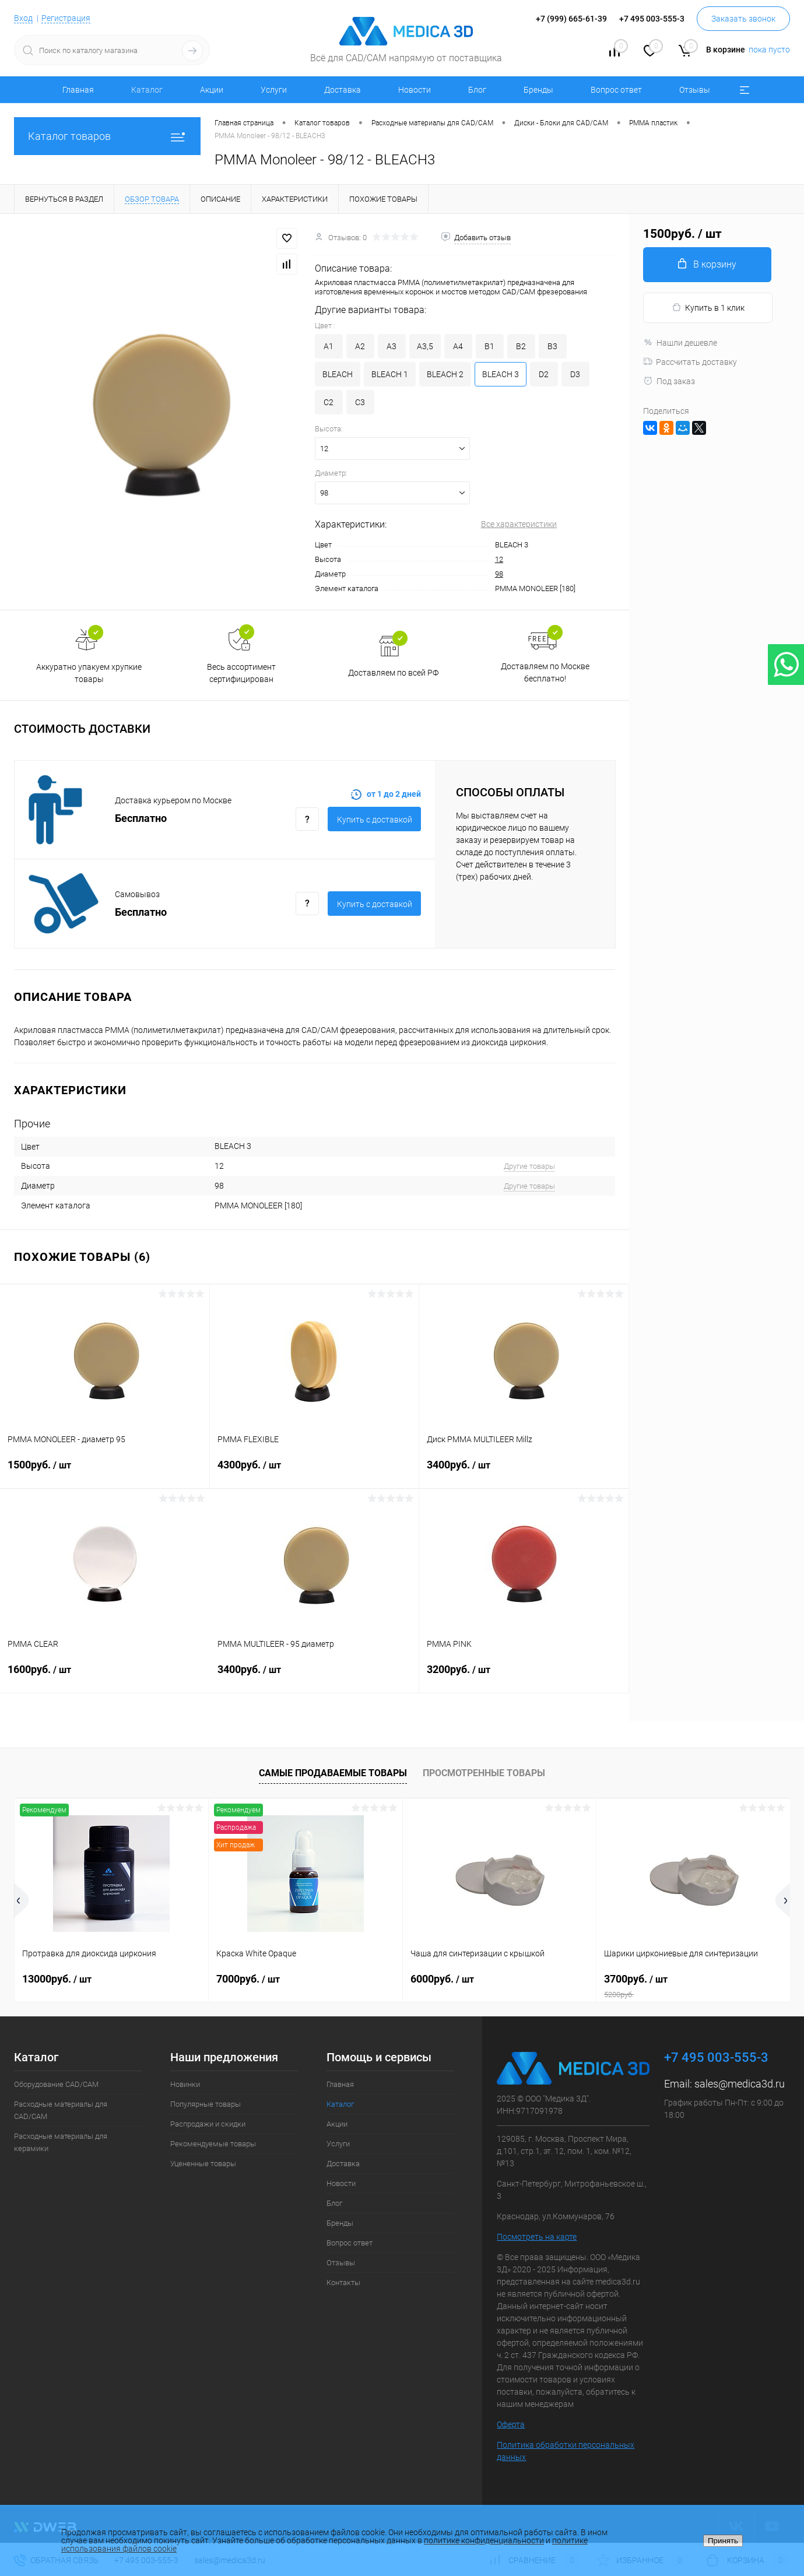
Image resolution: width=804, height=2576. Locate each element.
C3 (360, 402)
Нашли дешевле (680, 342)
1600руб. (105, 1676)
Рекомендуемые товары (213, 2143)
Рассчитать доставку (690, 362)
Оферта (511, 2424)
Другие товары (529, 1166)
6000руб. (442, 1979)
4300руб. (314, 1472)
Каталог (147, 89)
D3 (575, 374)
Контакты (343, 2282)
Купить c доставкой (374, 819)
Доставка (342, 89)
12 (499, 559)
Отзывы (694, 89)
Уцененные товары (203, 2163)
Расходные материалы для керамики (60, 2142)
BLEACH (337, 374)
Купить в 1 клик (708, 307)
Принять (723, 2540)
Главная (78, 89)
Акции (211, 89)
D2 (544, 374)
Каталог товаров (107, 136)
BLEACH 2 (445, 374)
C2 (328, 402)
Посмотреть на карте (537, 2236)
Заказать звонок (743, 18)
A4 (458, 346)
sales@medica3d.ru (739, 2084)
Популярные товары (205, 2104)
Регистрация (65, 18)
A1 (328, 346)
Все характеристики (519, 524)
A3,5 (425, 346)
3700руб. (693, 1986)
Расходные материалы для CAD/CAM (60, 2110)
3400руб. (524, 1472)
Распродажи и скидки (207, 2124)
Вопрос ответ (616, 89)
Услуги (274, 89)
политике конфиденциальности (484, 2540)
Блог (477, 89)
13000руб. (57, 1979)
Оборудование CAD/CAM (56, 2084)
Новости (414, 89)
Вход (23, 18)
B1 (489, 346)
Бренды (538, 89)
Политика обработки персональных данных (565, 2451)
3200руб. (524, 1676)
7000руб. (248, 1979)
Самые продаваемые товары (333, 1773)
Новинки (185, 2084)
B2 (521, 346)
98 (499, 574)
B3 (552, 346)
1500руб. (105, 1472)
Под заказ (669, 381)
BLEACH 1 (389, 374)
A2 (360, 346)
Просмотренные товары (484, 1773)
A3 (391, 346)
